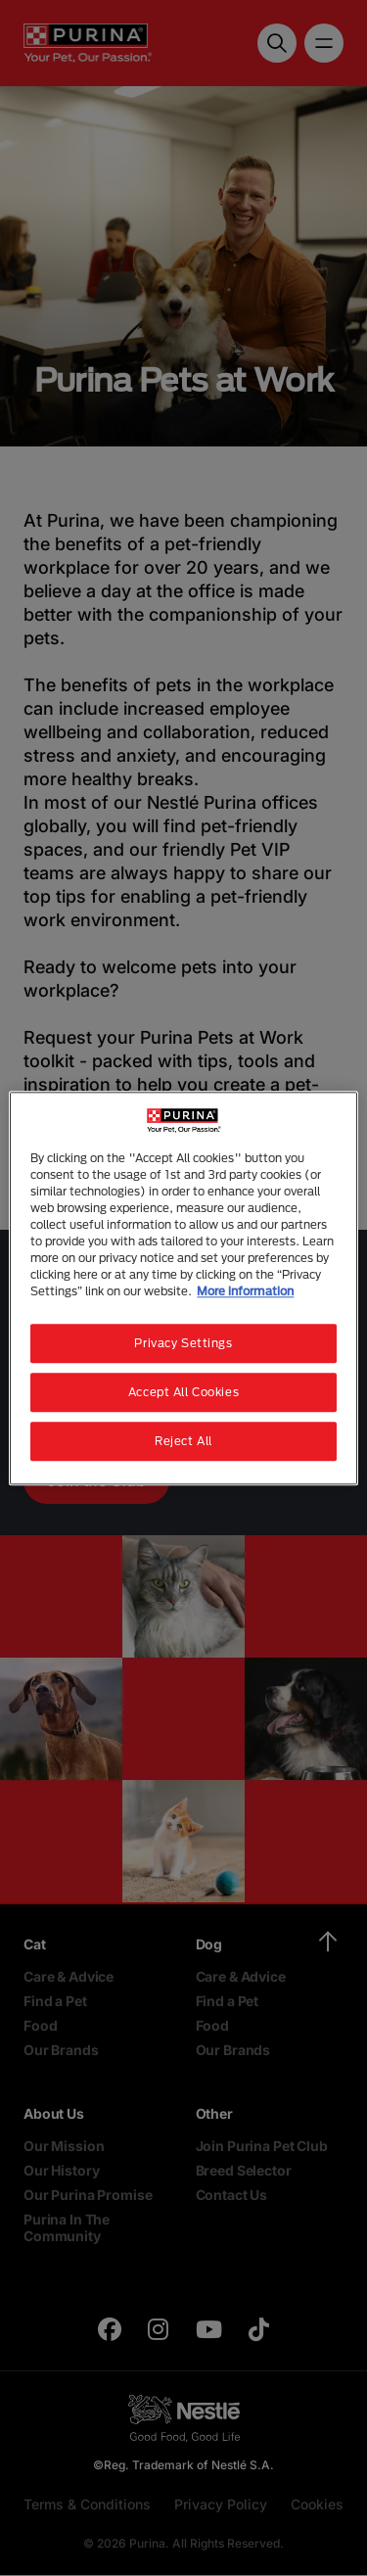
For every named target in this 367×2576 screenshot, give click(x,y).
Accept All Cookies (183, 1391)
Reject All (183, 1440)
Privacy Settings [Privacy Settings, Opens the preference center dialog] (183, 1342)
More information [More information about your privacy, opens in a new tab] (245, 1291)
